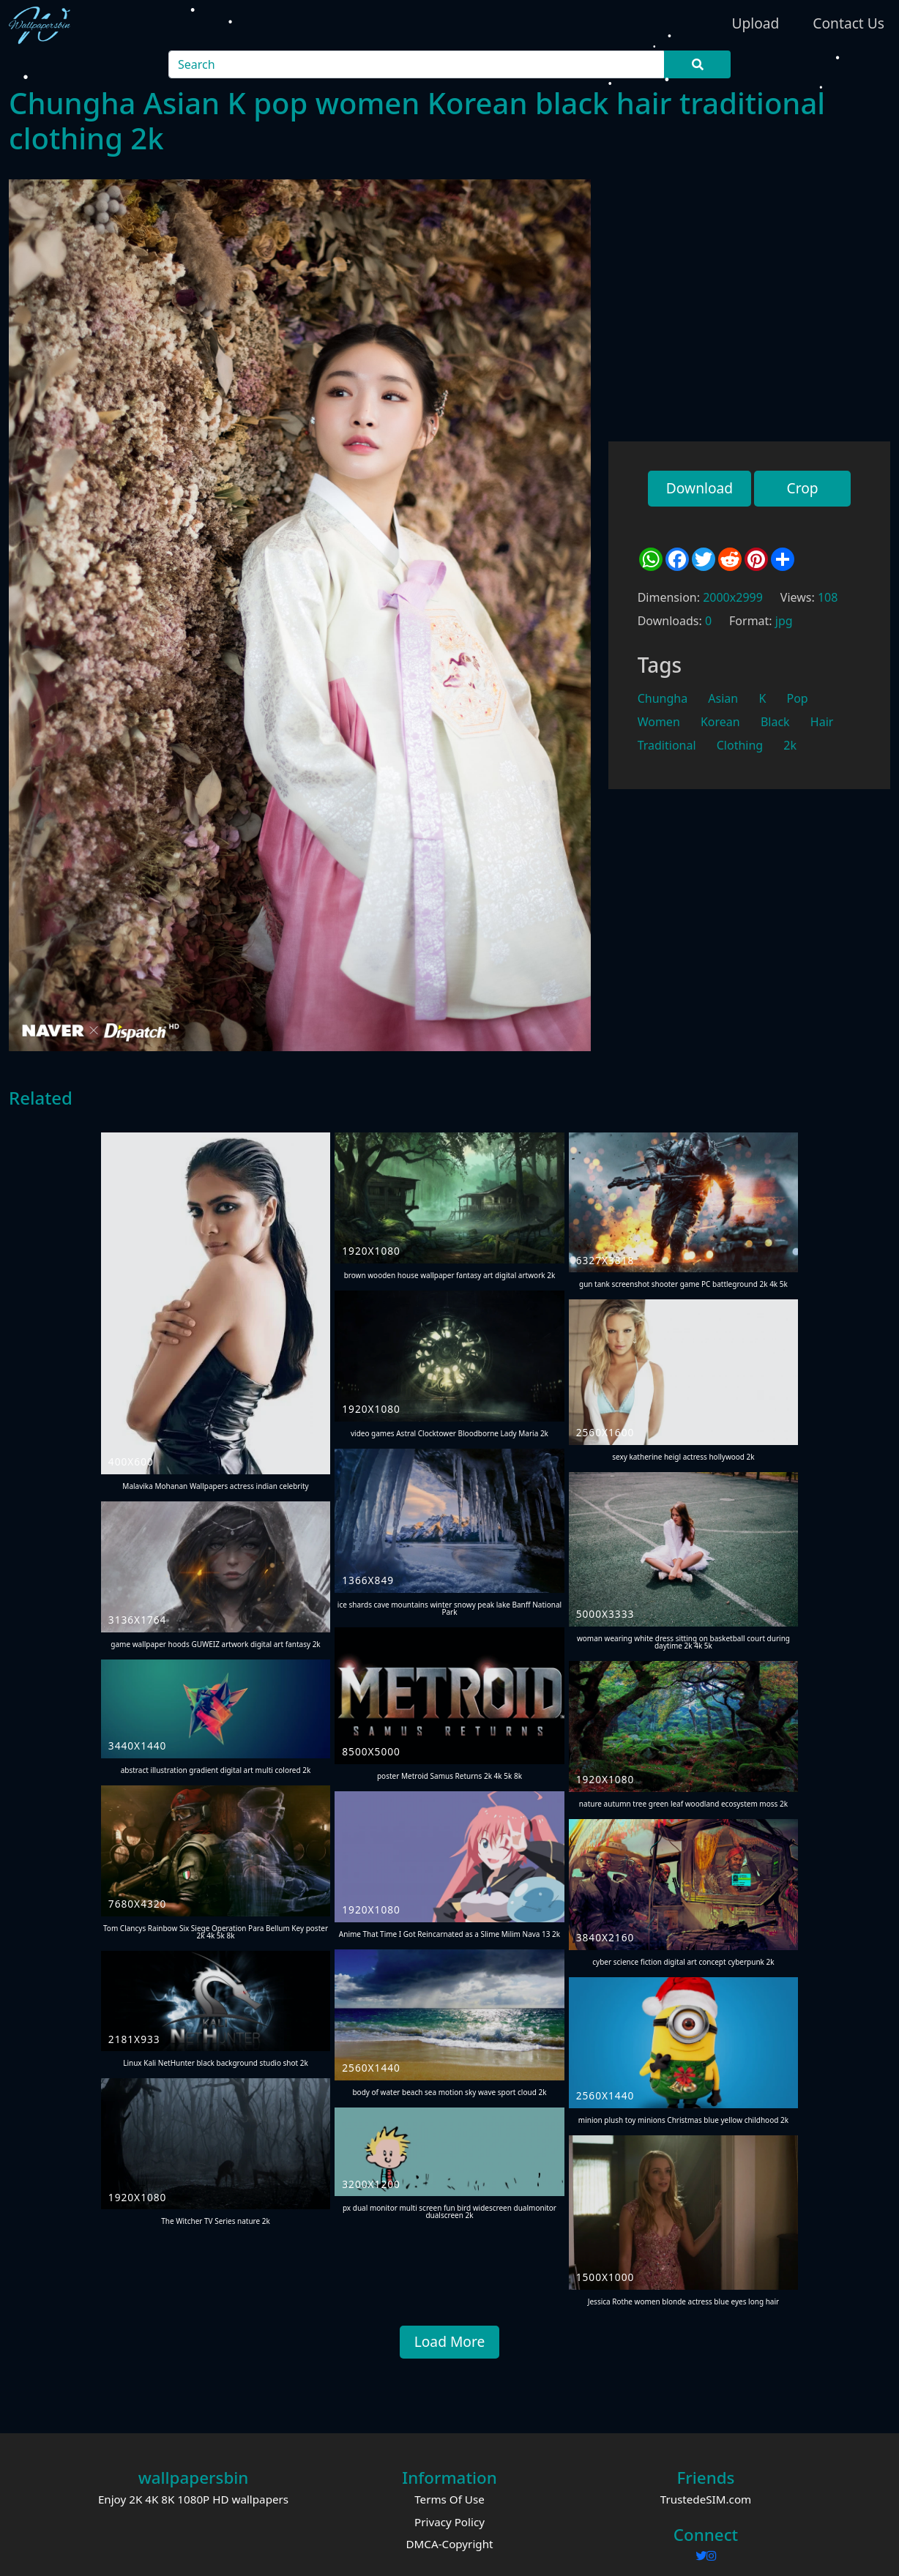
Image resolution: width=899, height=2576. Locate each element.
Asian (723, 698)
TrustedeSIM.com (706, 2499)
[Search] (417, 64)
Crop (802, 488)
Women (659, 722)
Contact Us (848, 23)
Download (699, 488)
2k (790, 745)
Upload (755, 23)
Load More (449, 2341)
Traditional (667, 745)
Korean (720, 722)
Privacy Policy (449, 2522)
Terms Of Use (449, 2499)
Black (775, 722)
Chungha (662, 698)
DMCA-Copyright (449, 2543)
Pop (796, 698)
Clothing (740, 745)
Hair (822, 722)
